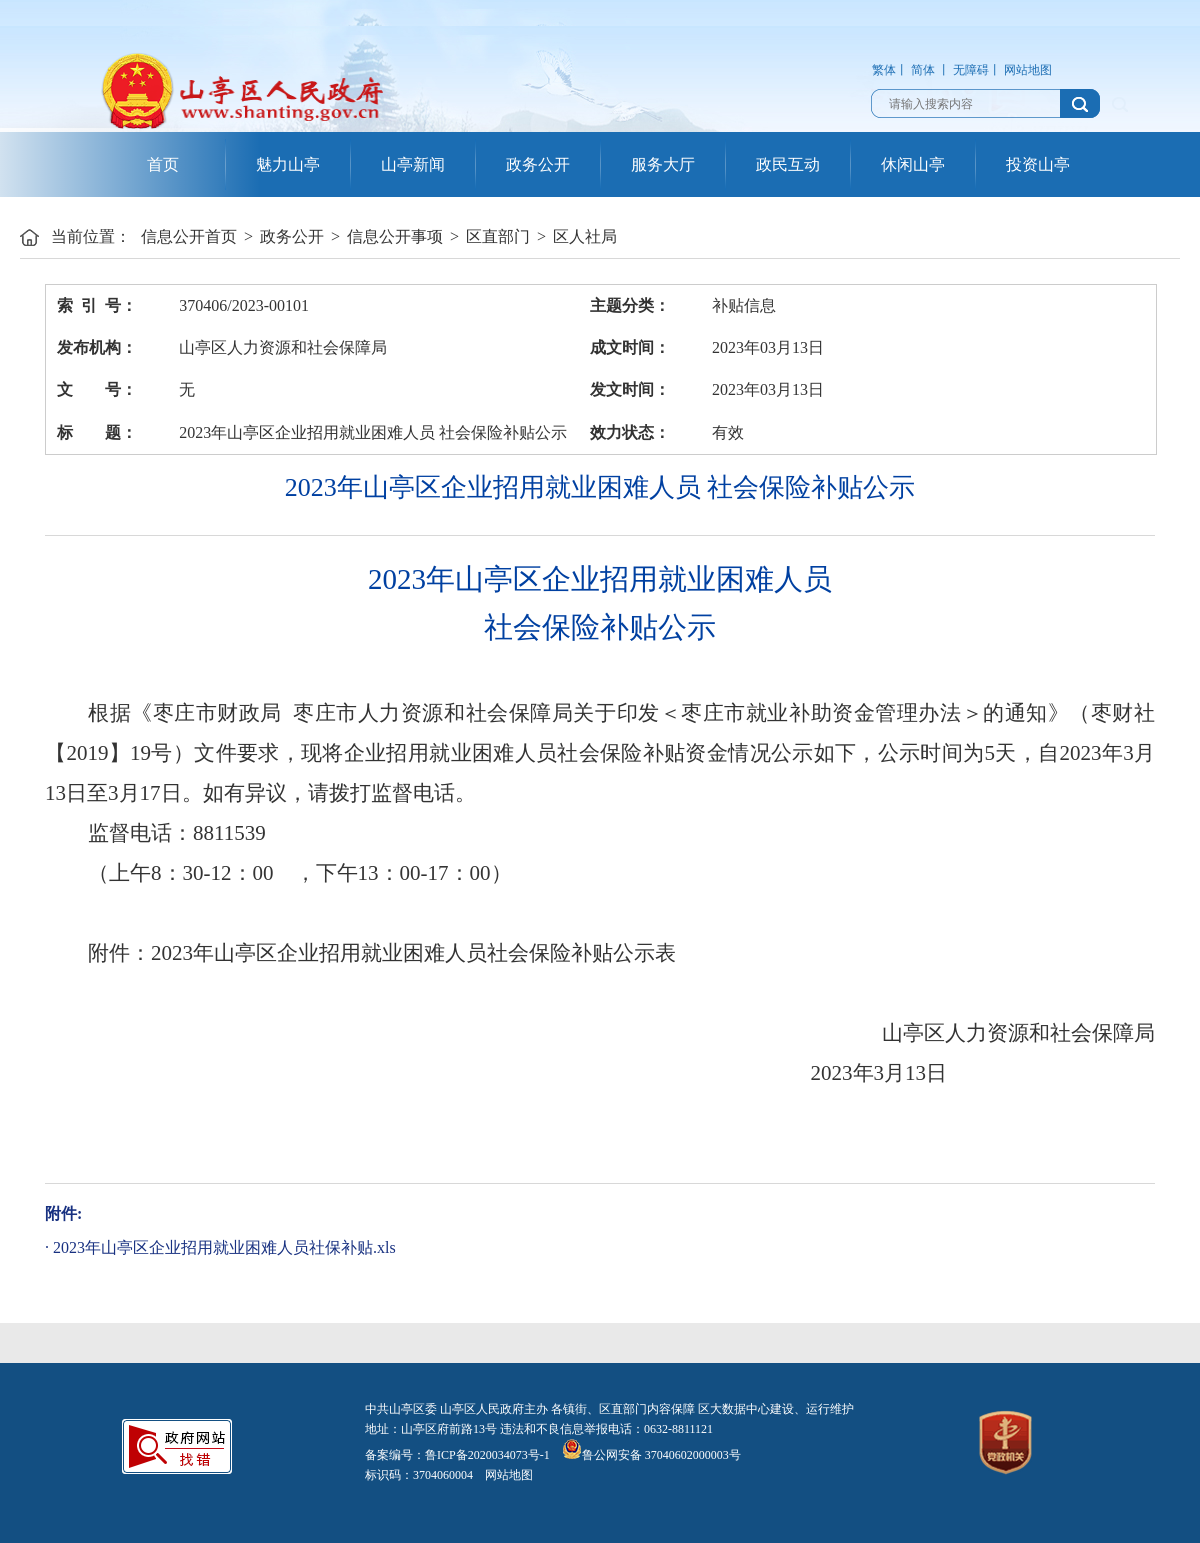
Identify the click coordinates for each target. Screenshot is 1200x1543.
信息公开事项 (395, 236)
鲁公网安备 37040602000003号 (651, 1455)
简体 (923, 70)
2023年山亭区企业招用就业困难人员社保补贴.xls (224, 1247)
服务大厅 (663, 164)
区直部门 (498, 236)
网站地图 (1028, 70)
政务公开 (538, 164)
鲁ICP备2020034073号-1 (487, 1455)
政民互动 (788, 164)
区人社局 (585, 236)
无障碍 (971, 70)
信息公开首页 (189, 236)
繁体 (884, 70)
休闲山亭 (913, 164)
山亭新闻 (413, 164)
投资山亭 (1038, 164)
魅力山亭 (288, 164)
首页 (163, 164)
